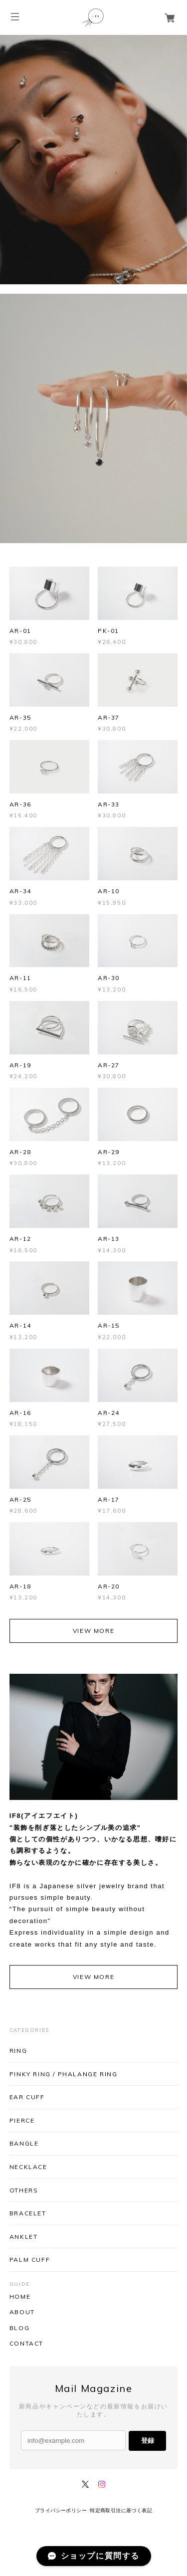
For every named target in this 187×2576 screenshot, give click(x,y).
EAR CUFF (27, 2097)
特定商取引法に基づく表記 (121, 2510)
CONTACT (26, 2343)
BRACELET (27, 2213)
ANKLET (23, 2236)
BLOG (19, 2328)
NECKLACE (28, 2167)
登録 (147, 2440)
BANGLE (24, 2143)
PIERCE (22, 2120)
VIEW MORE (93, 1630)
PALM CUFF (29, 2259)
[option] (93, 159)
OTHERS (23, 2190)
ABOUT (22, 2312)
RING (18, 2050)
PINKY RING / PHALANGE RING (63, 2074)
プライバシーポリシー (61, 2510)
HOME (19, 2296)
